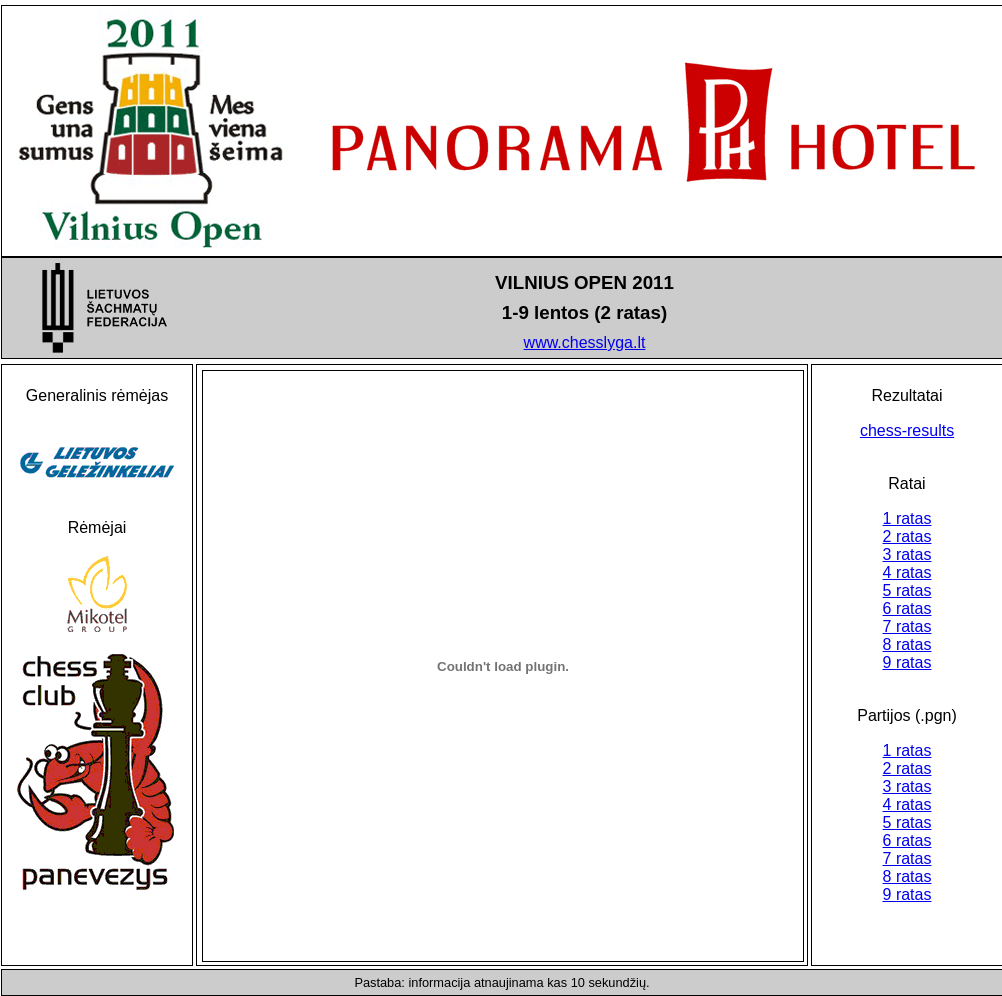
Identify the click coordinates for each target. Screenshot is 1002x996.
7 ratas (907, 626)
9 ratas (907, 662)
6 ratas (907, 608)
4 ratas (907, 572)
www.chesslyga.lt (585, 342)
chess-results (907, 430)
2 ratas (907, 536)
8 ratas (907, 644)
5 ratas (907, 590)
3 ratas (907, 554)
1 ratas (907, 518)
